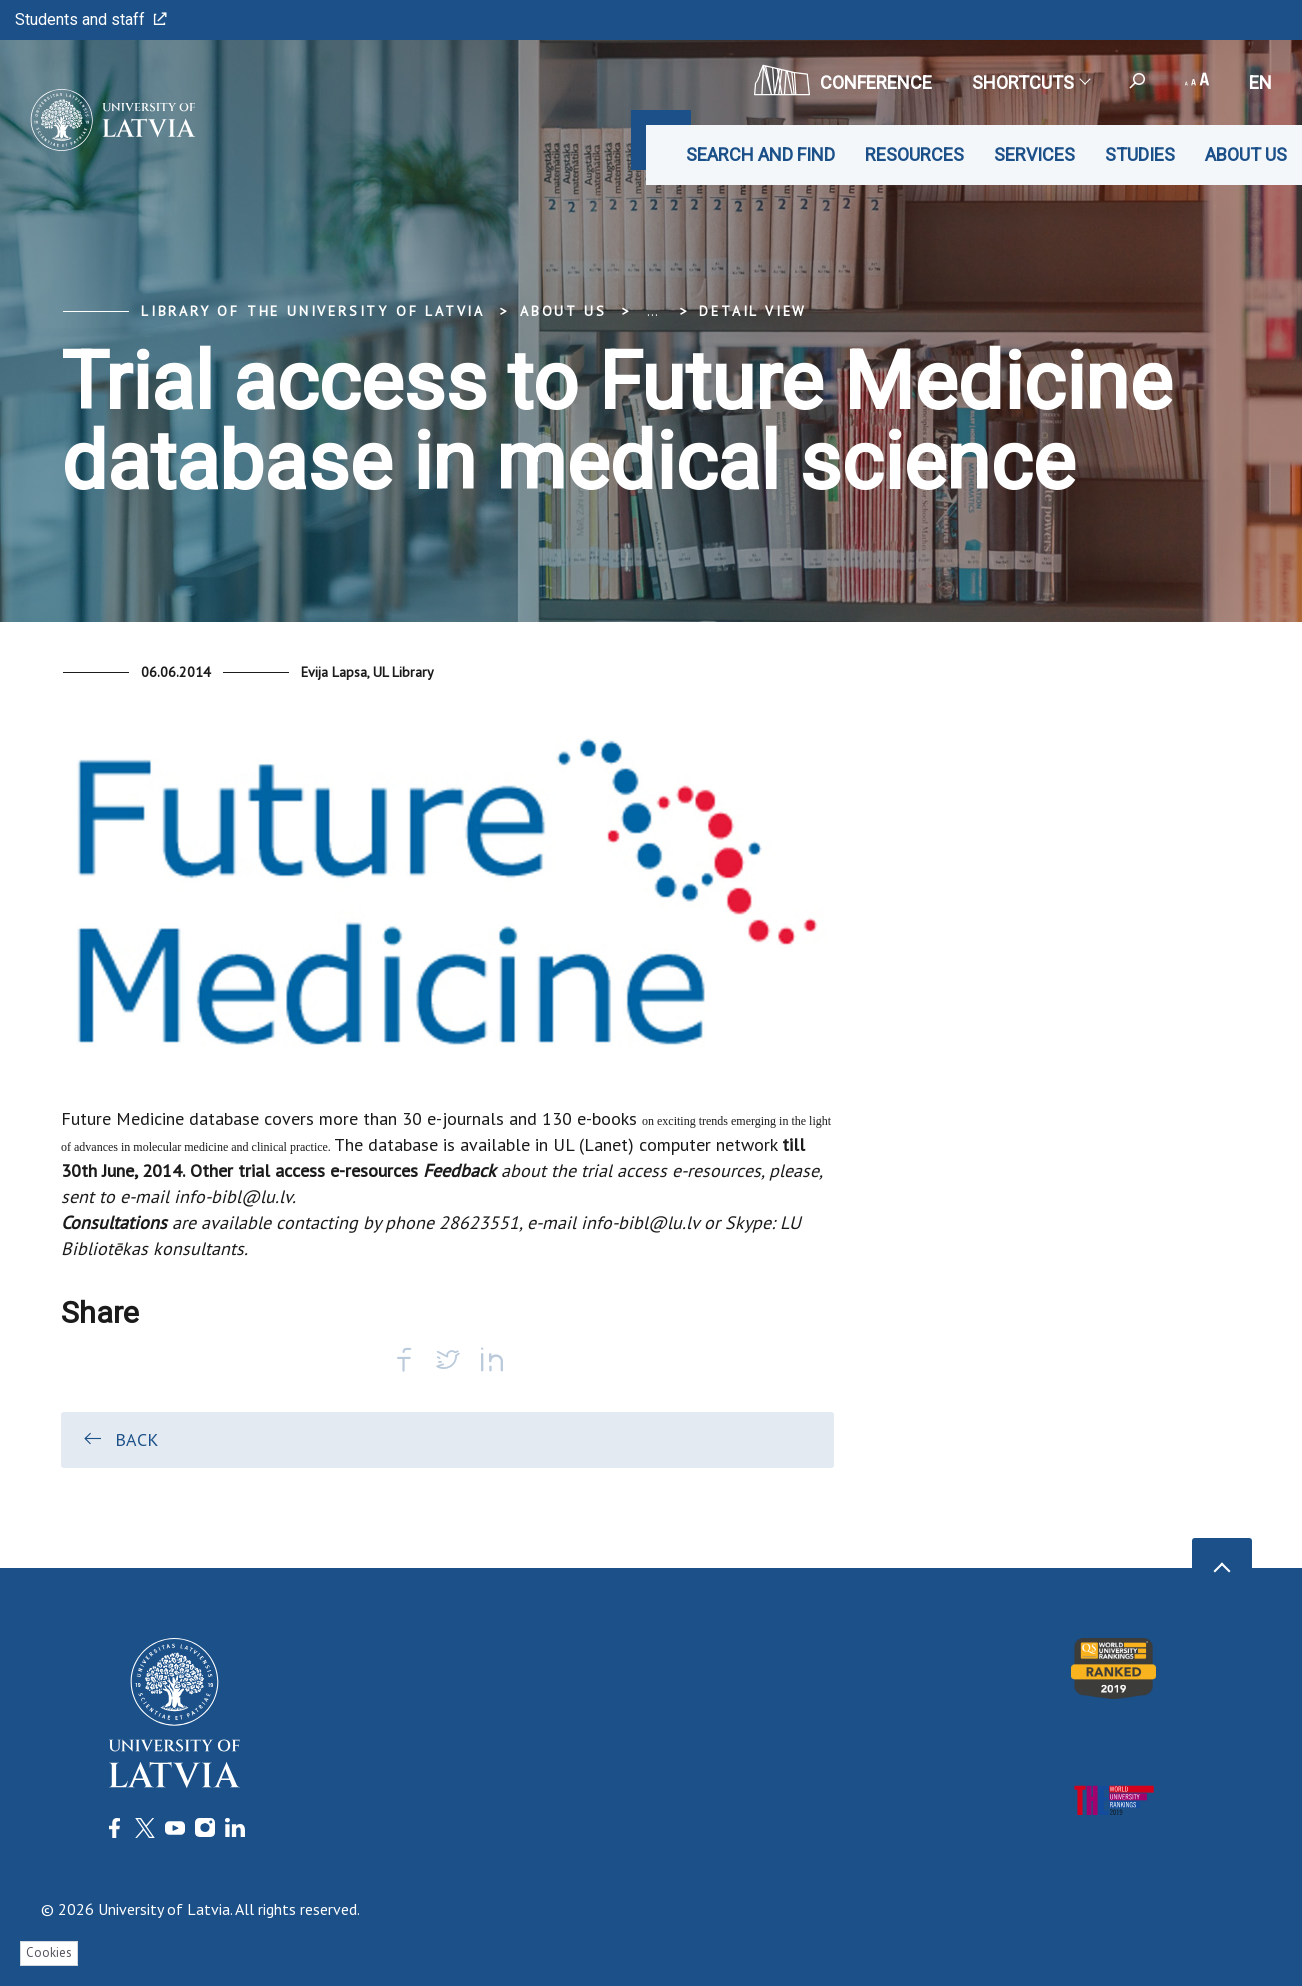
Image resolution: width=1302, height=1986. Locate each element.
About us (1246, 154)
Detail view (753, 311)
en (1260, 82)
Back (119, 1439)
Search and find (760, 154)
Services (1034, 154)
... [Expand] (652, 311)
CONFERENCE (843, 80)
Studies (1140, 154)
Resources (914, 154)
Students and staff (91, 19)
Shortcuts (1030, 82)
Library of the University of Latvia (313, 311)
